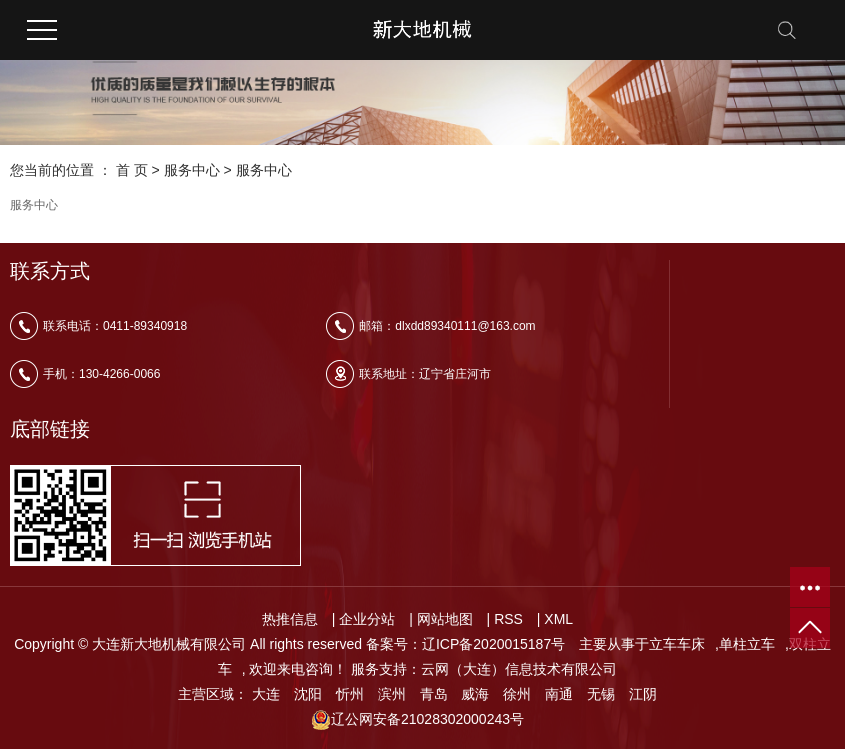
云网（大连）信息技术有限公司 (519, 669)
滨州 (392, 694)
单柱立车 (747, 644)
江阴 (643, 694)
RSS (508, 619)
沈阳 (308, 694)
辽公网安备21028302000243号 (417, 719)
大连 (266, 694)
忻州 (350, 694)
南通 (559, 694)
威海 (475, 694)
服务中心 (192, 170)
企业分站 (367, 619)
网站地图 (445, 619)
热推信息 (290, 619)
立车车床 (677, 644)
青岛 (434, 694)
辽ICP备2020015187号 (493, 644)
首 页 (132, 170)
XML (558, 619)
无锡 (601, 694)
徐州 (517, 694)
